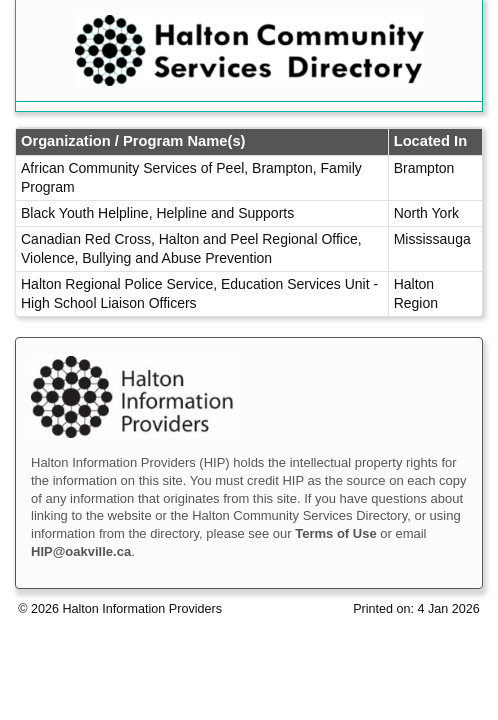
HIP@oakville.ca (81, 551)
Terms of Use (335, 533)
